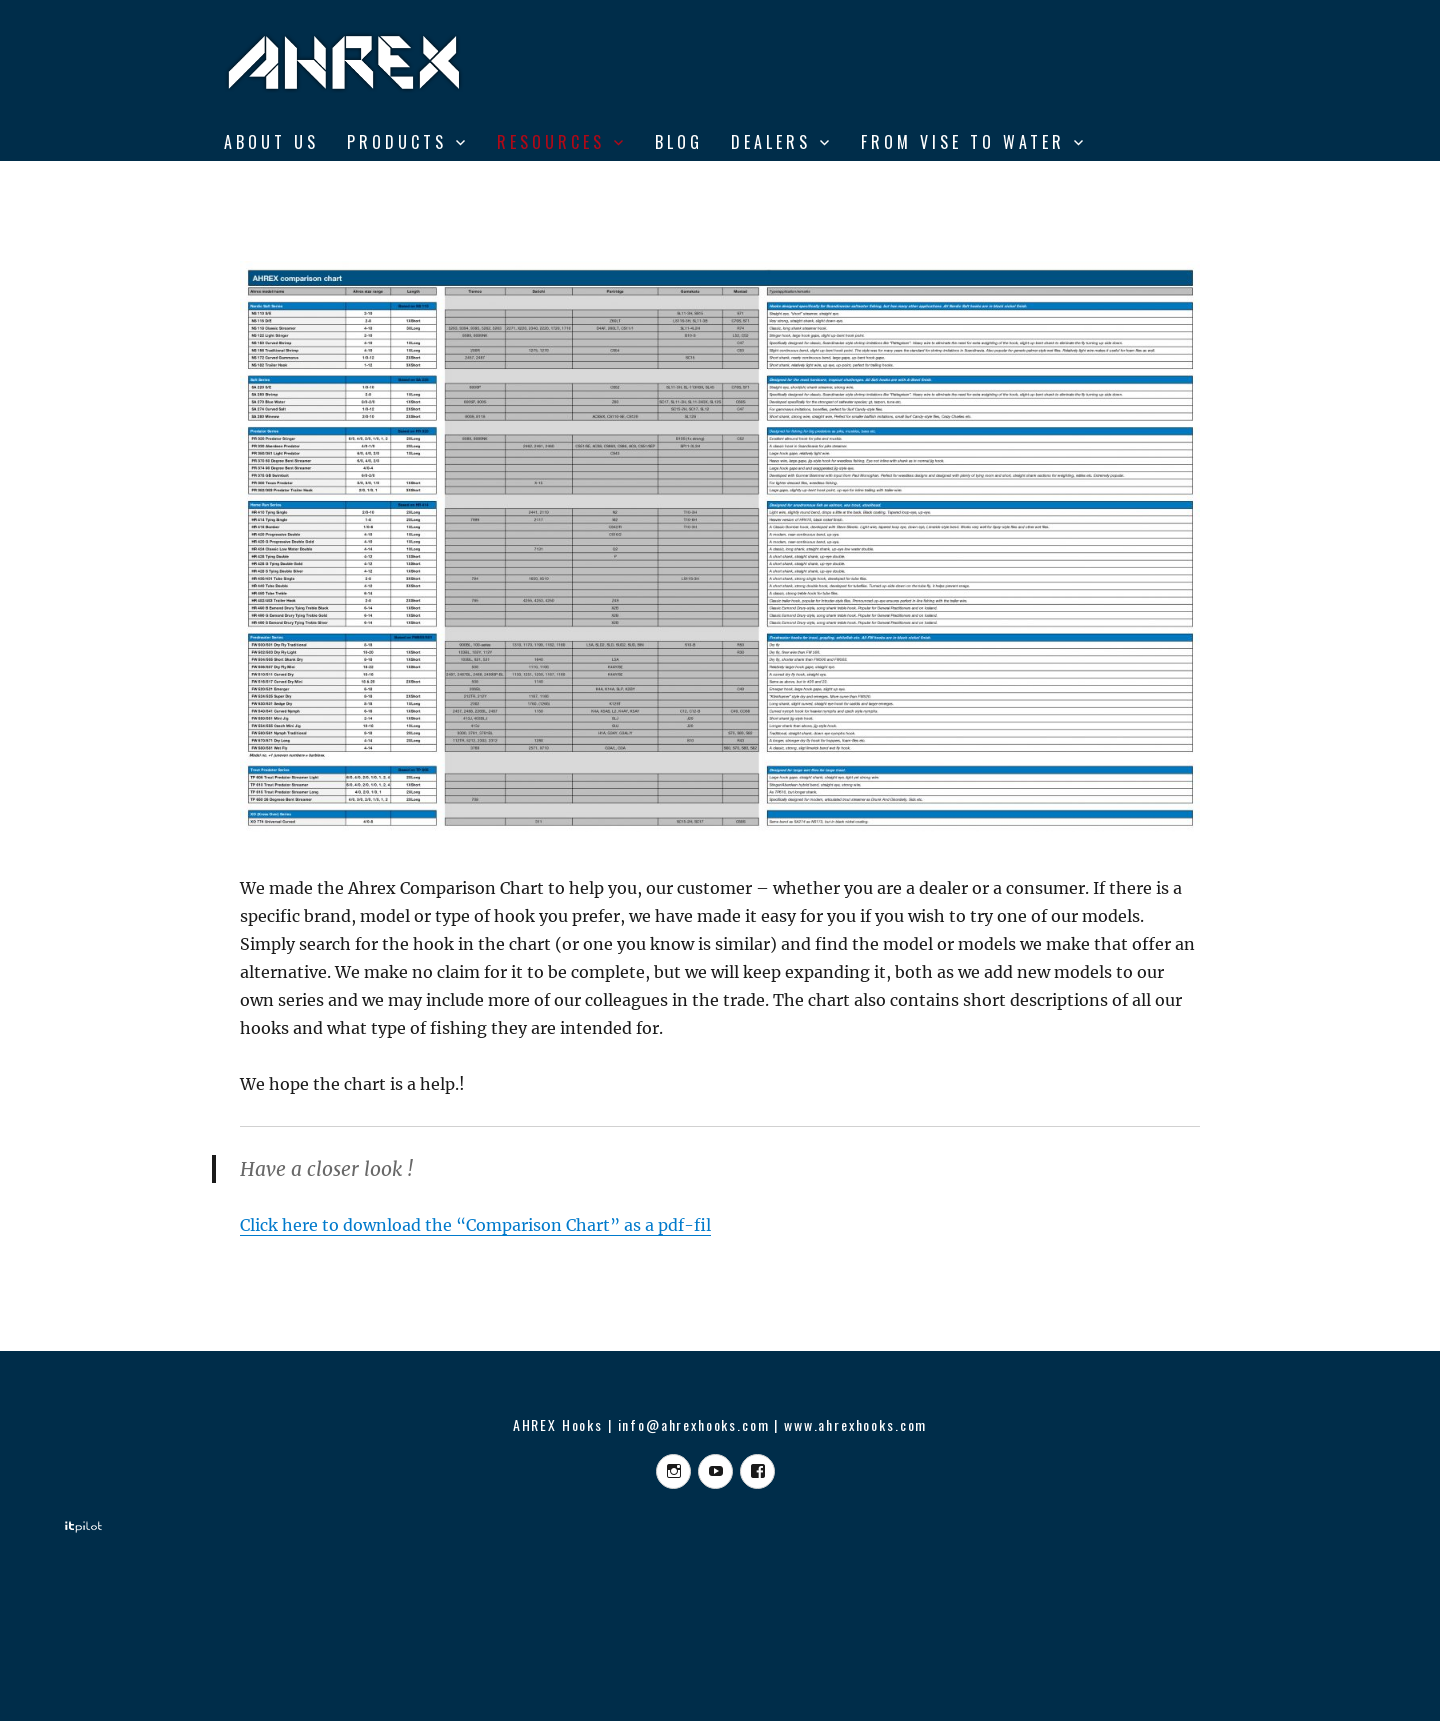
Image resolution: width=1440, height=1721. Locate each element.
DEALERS (771, 142)
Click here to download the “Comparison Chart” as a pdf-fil (475, 1225)
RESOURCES (551, 142)
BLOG (679, 142)
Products (397, 142)
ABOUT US (271, 142)
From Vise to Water (963, 142)
